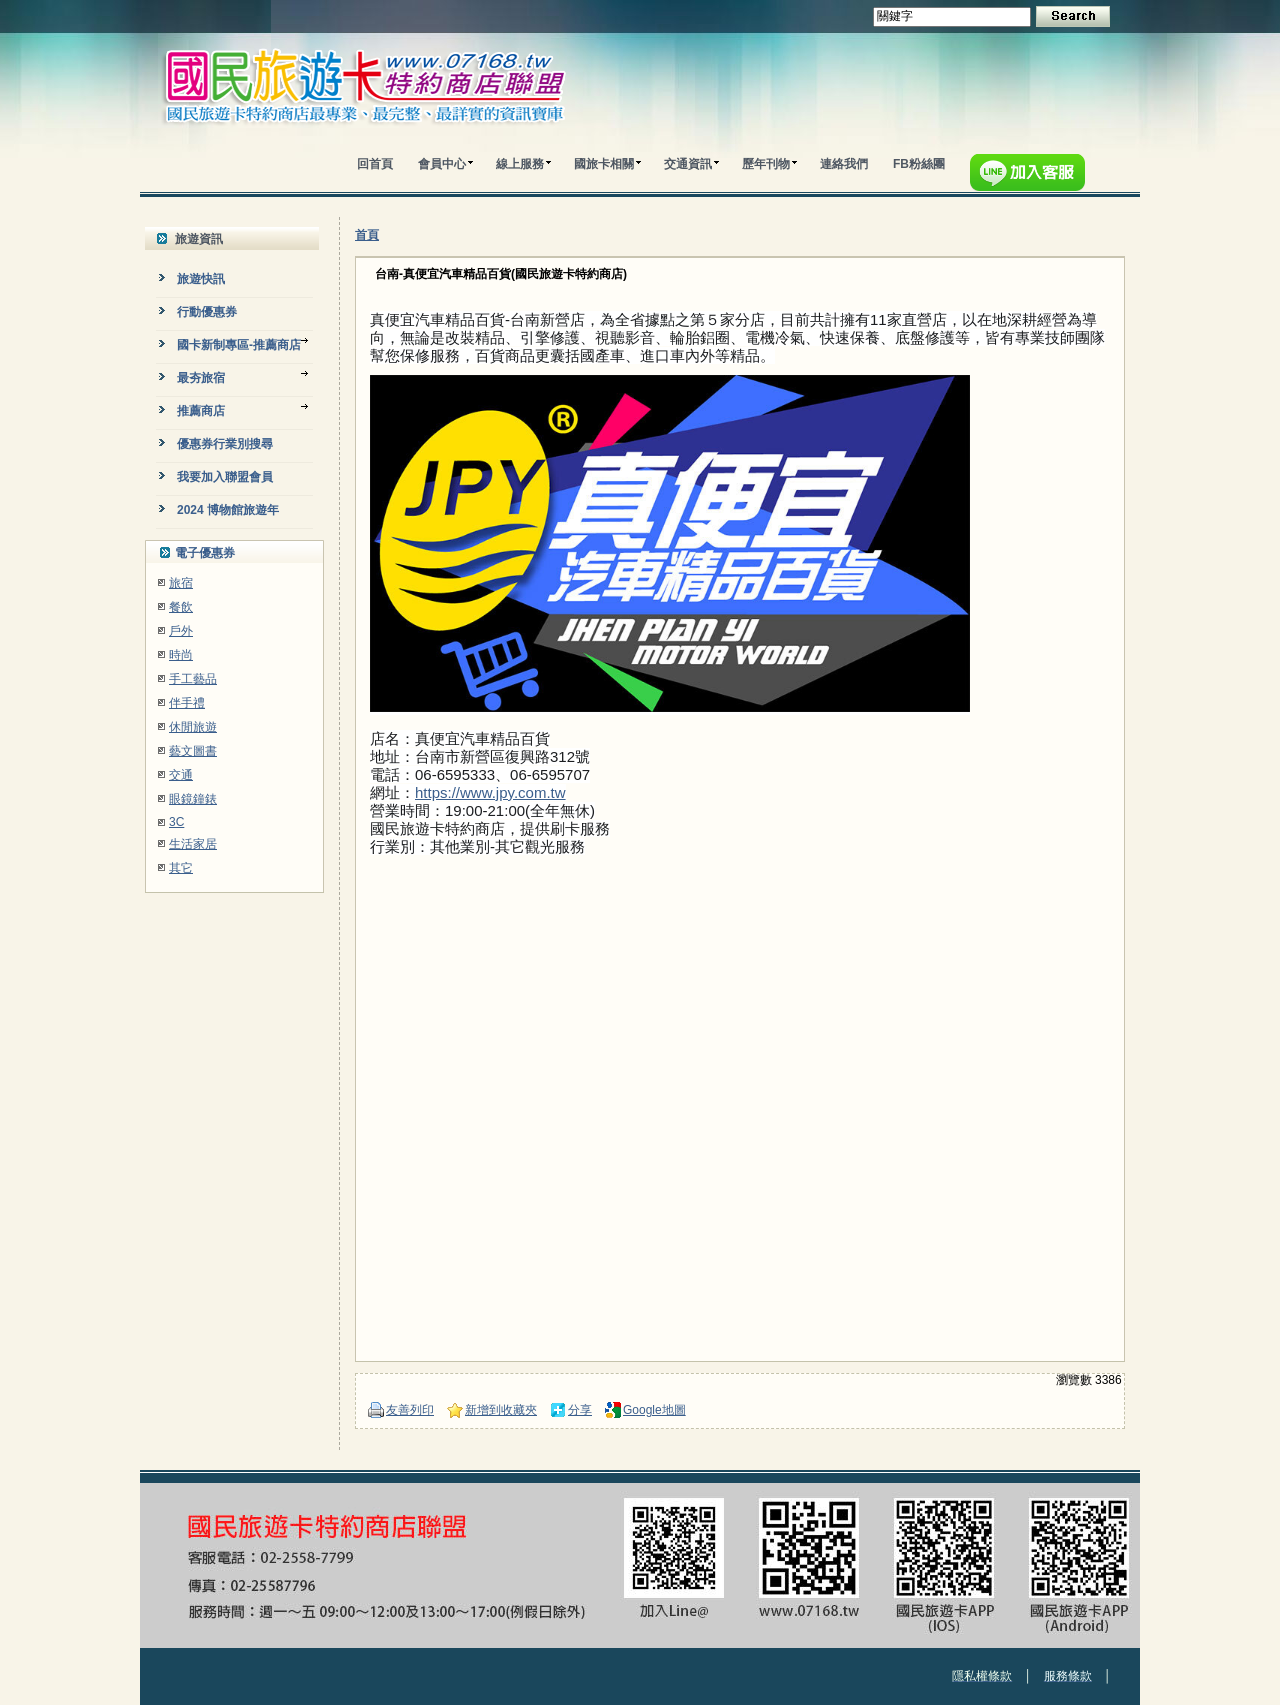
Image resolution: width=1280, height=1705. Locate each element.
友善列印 (410, 1410)
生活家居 (193, 844)
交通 (181, 775)
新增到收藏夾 (501, 1410)
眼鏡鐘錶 (193, 799)
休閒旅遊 (193, 727)
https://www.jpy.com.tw (490, 792)
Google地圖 (654, 1410)
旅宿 (181, 583)
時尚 (181, 655)
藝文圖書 (193, 751)
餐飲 (181, 607)
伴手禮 (187, 703)
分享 (580, 1410)
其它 (181, 868)
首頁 (367, 235)
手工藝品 (193, 679)
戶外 (181, 631)
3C (176, 822)
